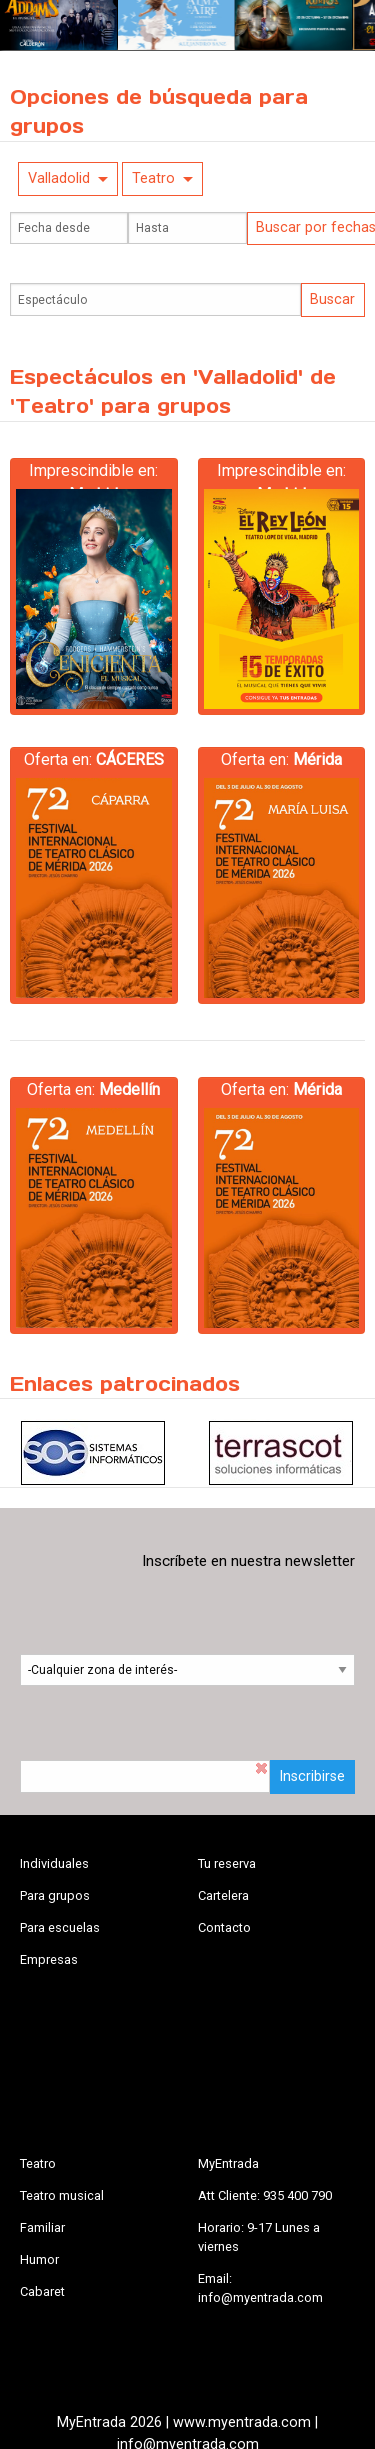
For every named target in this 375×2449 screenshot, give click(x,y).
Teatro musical (62, 2195)
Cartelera (223, 1895)
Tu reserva (227, 1863)
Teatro (153, 178)
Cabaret (42, 2291)
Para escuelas (60, 1927)
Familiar (42, 2227)
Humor (39, 2259)
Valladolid (59, 178)
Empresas (49, 1959)
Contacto (224, 1927)
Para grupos (55, 1895)
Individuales (54, 1863)
